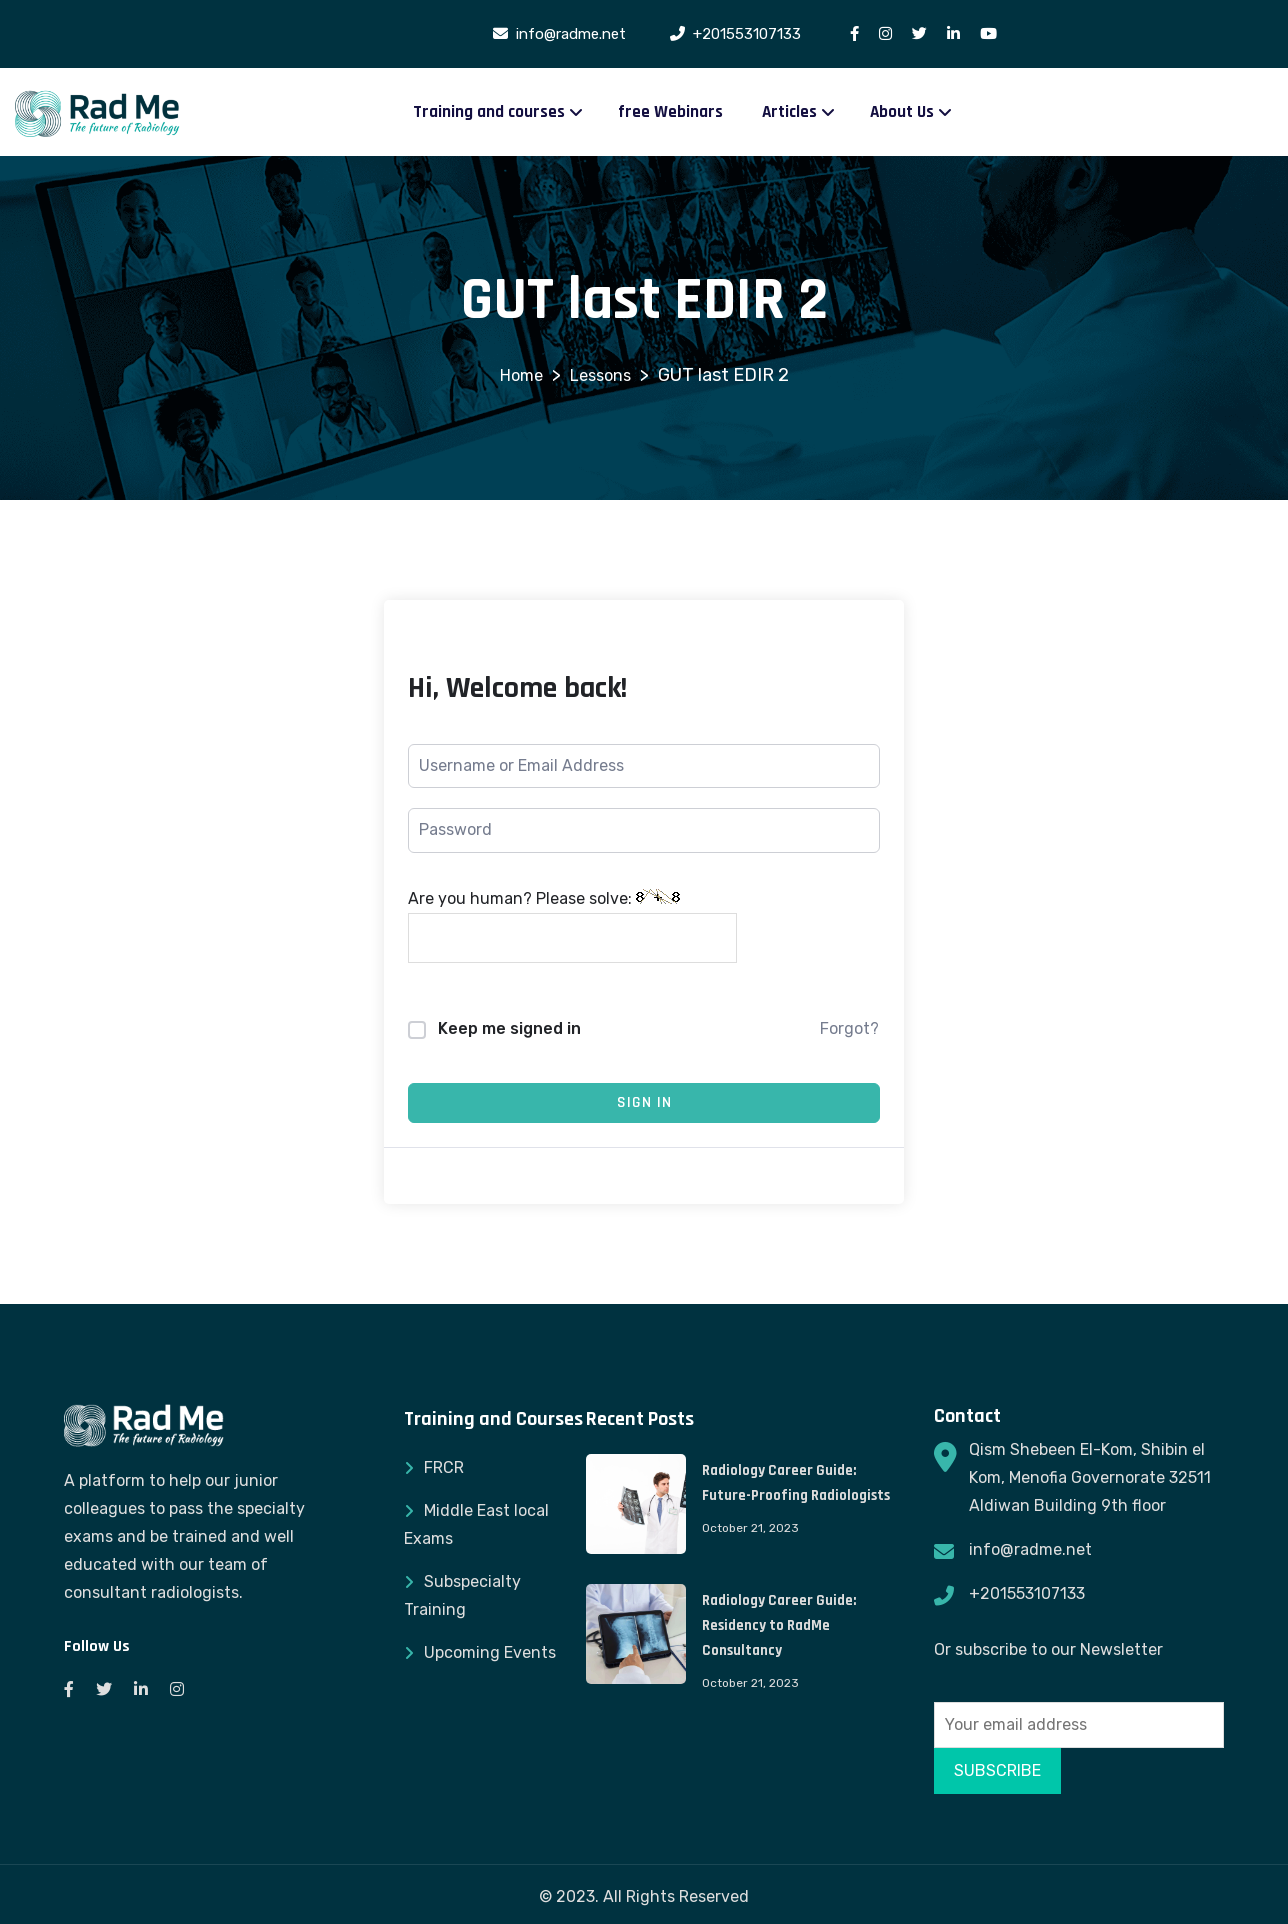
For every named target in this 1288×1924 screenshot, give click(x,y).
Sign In (644, 1102)
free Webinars (670, 112)
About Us (902, 112)
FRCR (444, 1467)
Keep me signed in (509, 1028)
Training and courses (489, 112)
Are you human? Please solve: (572, 926)
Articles (789, 112)
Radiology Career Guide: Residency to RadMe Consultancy (779, 1625)
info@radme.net (1030, 1549)
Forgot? (849, 1028)
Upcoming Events (490, 1652)
